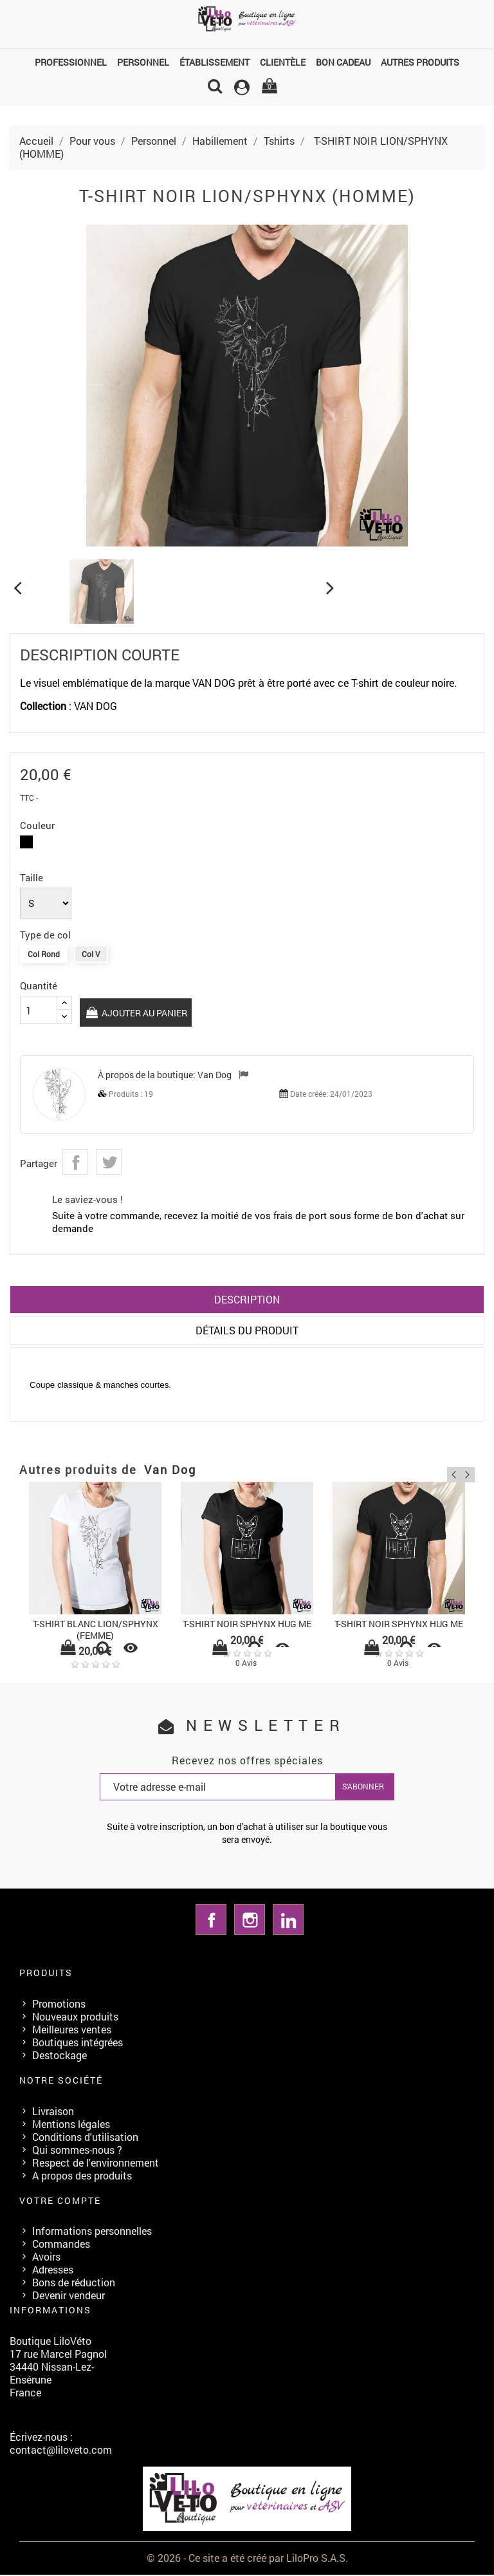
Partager (75, 1163)
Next (467, 1472)
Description (247, 1300)
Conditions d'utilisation (85, 2138)
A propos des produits (82, 2176)
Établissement (214, 62)
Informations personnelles (92, 2232)
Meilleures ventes (71, 2030)
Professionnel (71, 62)
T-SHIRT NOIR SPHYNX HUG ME (247, 1625)
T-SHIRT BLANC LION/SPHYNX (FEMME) (95, 1631)
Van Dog (214, 1076)
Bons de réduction (73, 2284)
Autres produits (420, 62)
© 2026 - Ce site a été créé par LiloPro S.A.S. (247, 2559)
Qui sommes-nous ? (77, 2151)
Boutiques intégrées (77, 2043)
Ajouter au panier (143, 1013)
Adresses (52, 2271)
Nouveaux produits (75, 2017)
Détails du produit (247, 1331)
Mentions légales (71, 2125)
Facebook (211, 1921)
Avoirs (46, 2258)
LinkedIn (288, 1921)
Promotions (59, 2004)
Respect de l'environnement (95, 2163)
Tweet (108, 1163)
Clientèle (283, 62)
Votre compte (60, 2202)
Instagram (249, 1921)
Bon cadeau (343, 62)
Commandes (61, 2245)
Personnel (143, 62)
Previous (448, 1472)
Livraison (53, 2112)
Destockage (59, 2056)
